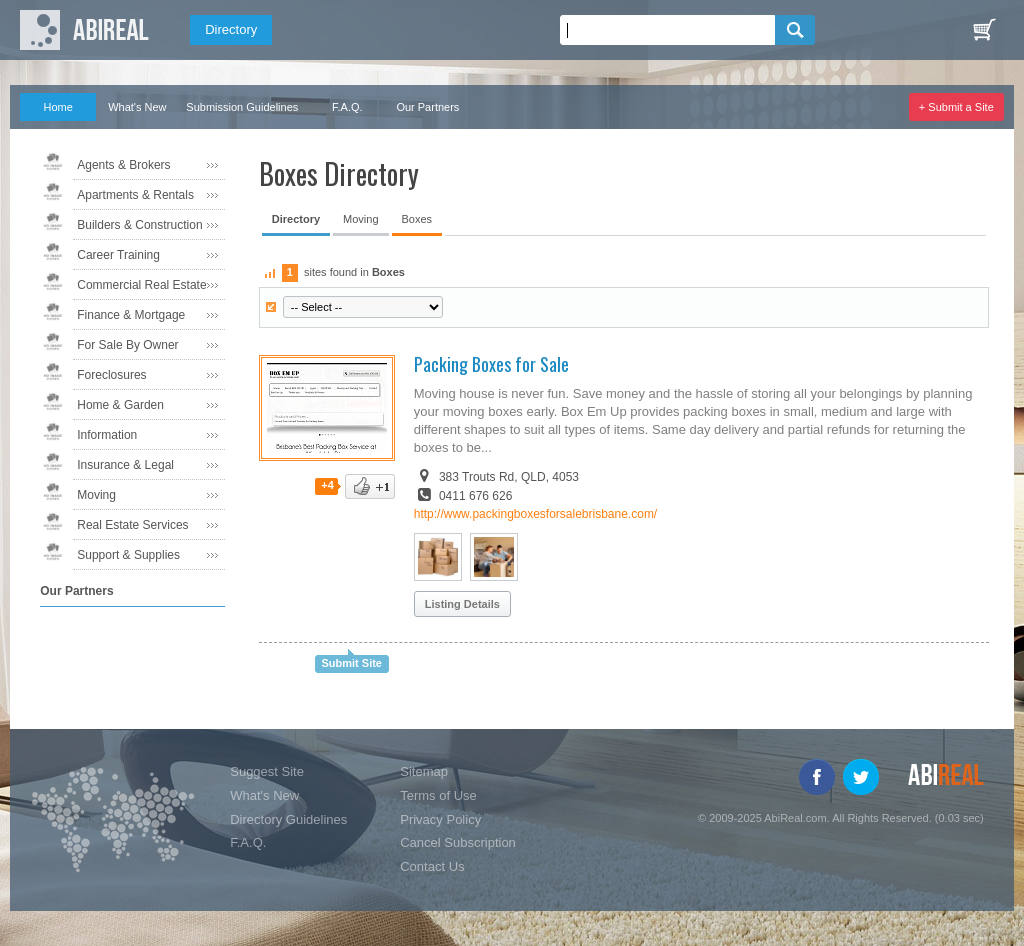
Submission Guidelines (242, 107)
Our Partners (427, 107)
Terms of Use (438, 795)
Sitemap (424, 771)
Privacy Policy (440, 819)
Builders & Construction (139, 225)
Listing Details (462, 604)
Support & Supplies (128, 555)
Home (58, 107)
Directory (231, 29)
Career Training (118, 255)
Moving (96, 495)
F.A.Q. (347, 107)
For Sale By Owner (127, 345)
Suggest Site (267, 771)
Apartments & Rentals (135, 195)
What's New (137, 107)
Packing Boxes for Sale (491, 364)
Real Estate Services (132, 525)
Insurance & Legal (125, 465)
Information (107, 435)
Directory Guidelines (288, 819)
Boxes (417, 219)
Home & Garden (120, 405)
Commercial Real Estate (141, 285)
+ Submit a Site (956, 107)
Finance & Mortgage (131, 315)
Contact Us (432, 866)
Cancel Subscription (458, 842)
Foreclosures (111, 375)
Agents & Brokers (123, 165)
